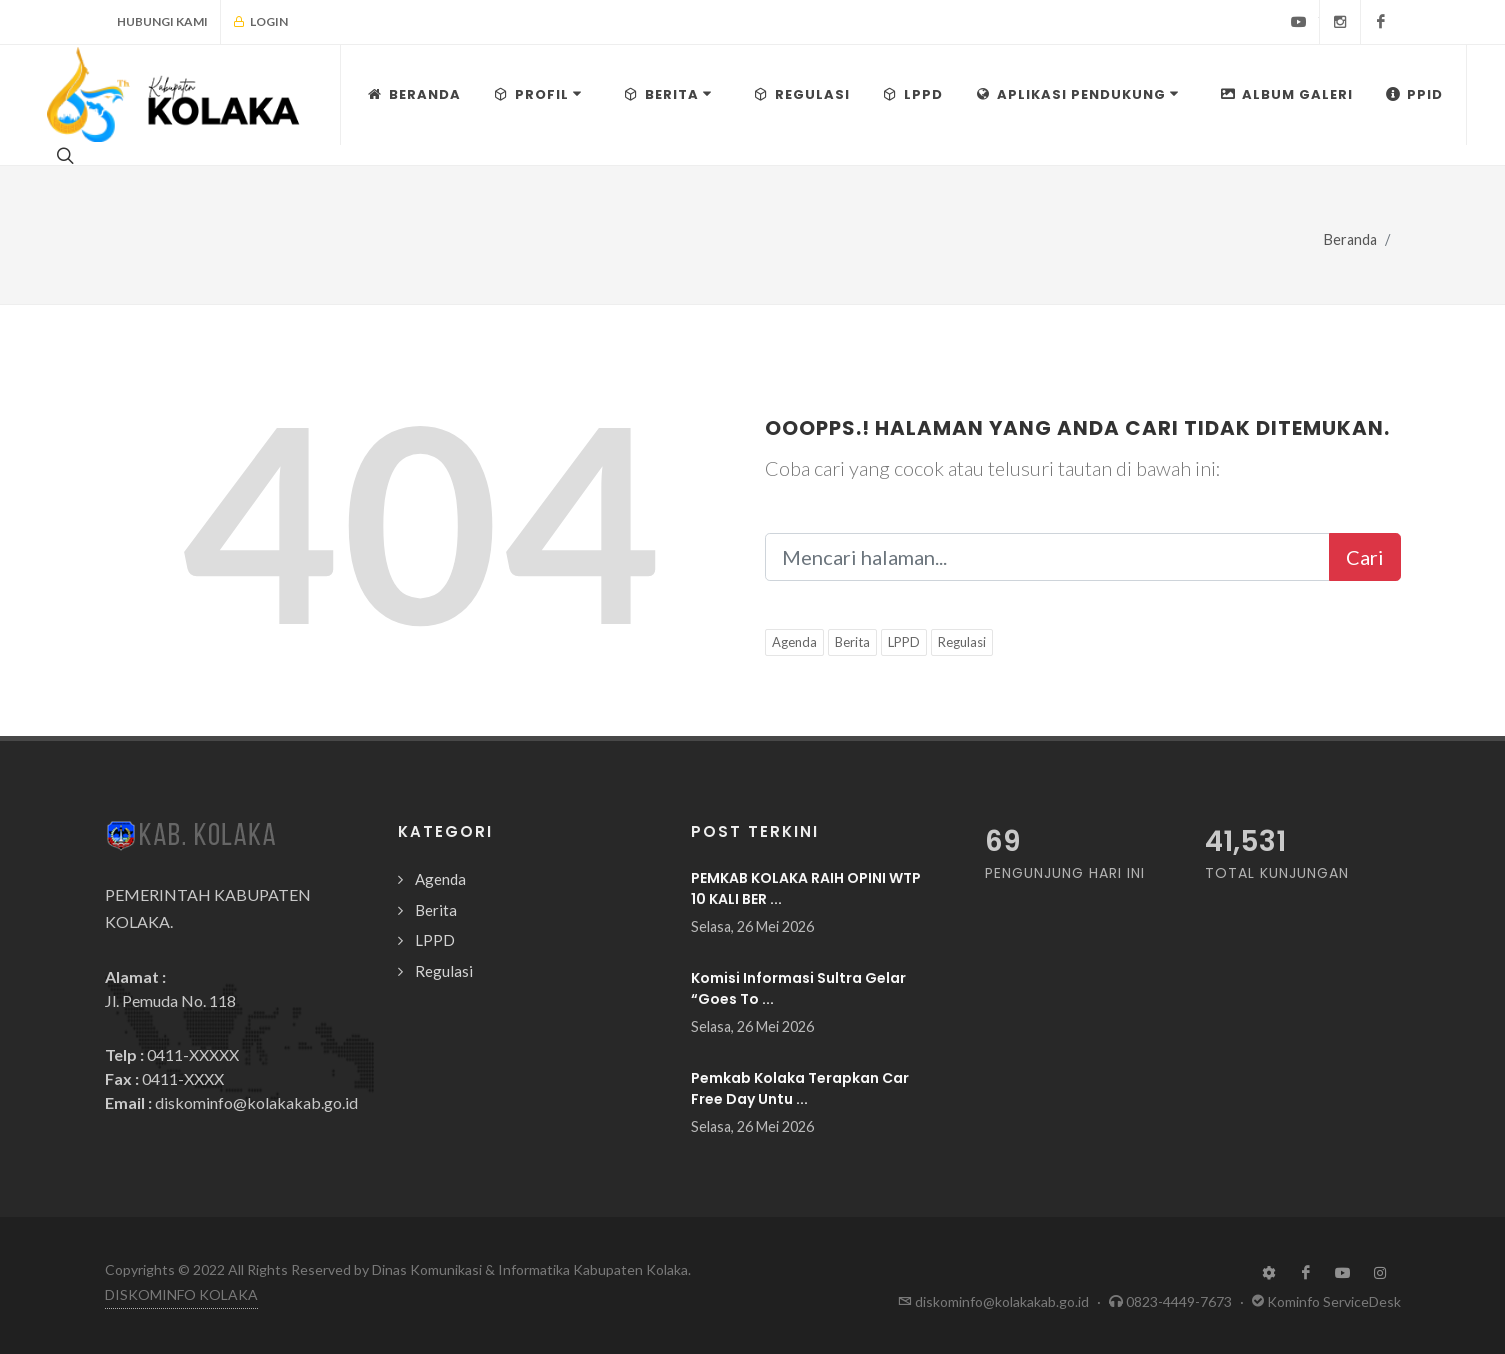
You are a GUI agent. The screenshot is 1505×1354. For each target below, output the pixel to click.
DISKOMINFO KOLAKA (181, 1294)
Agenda (794, 642)
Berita (852, 642)
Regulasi (962, 642)
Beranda (1350, 239)
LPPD (904, 642)
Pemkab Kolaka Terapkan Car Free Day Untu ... (800, 1088)
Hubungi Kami (162, 21)
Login (260, 22)
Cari (1365, 557)
